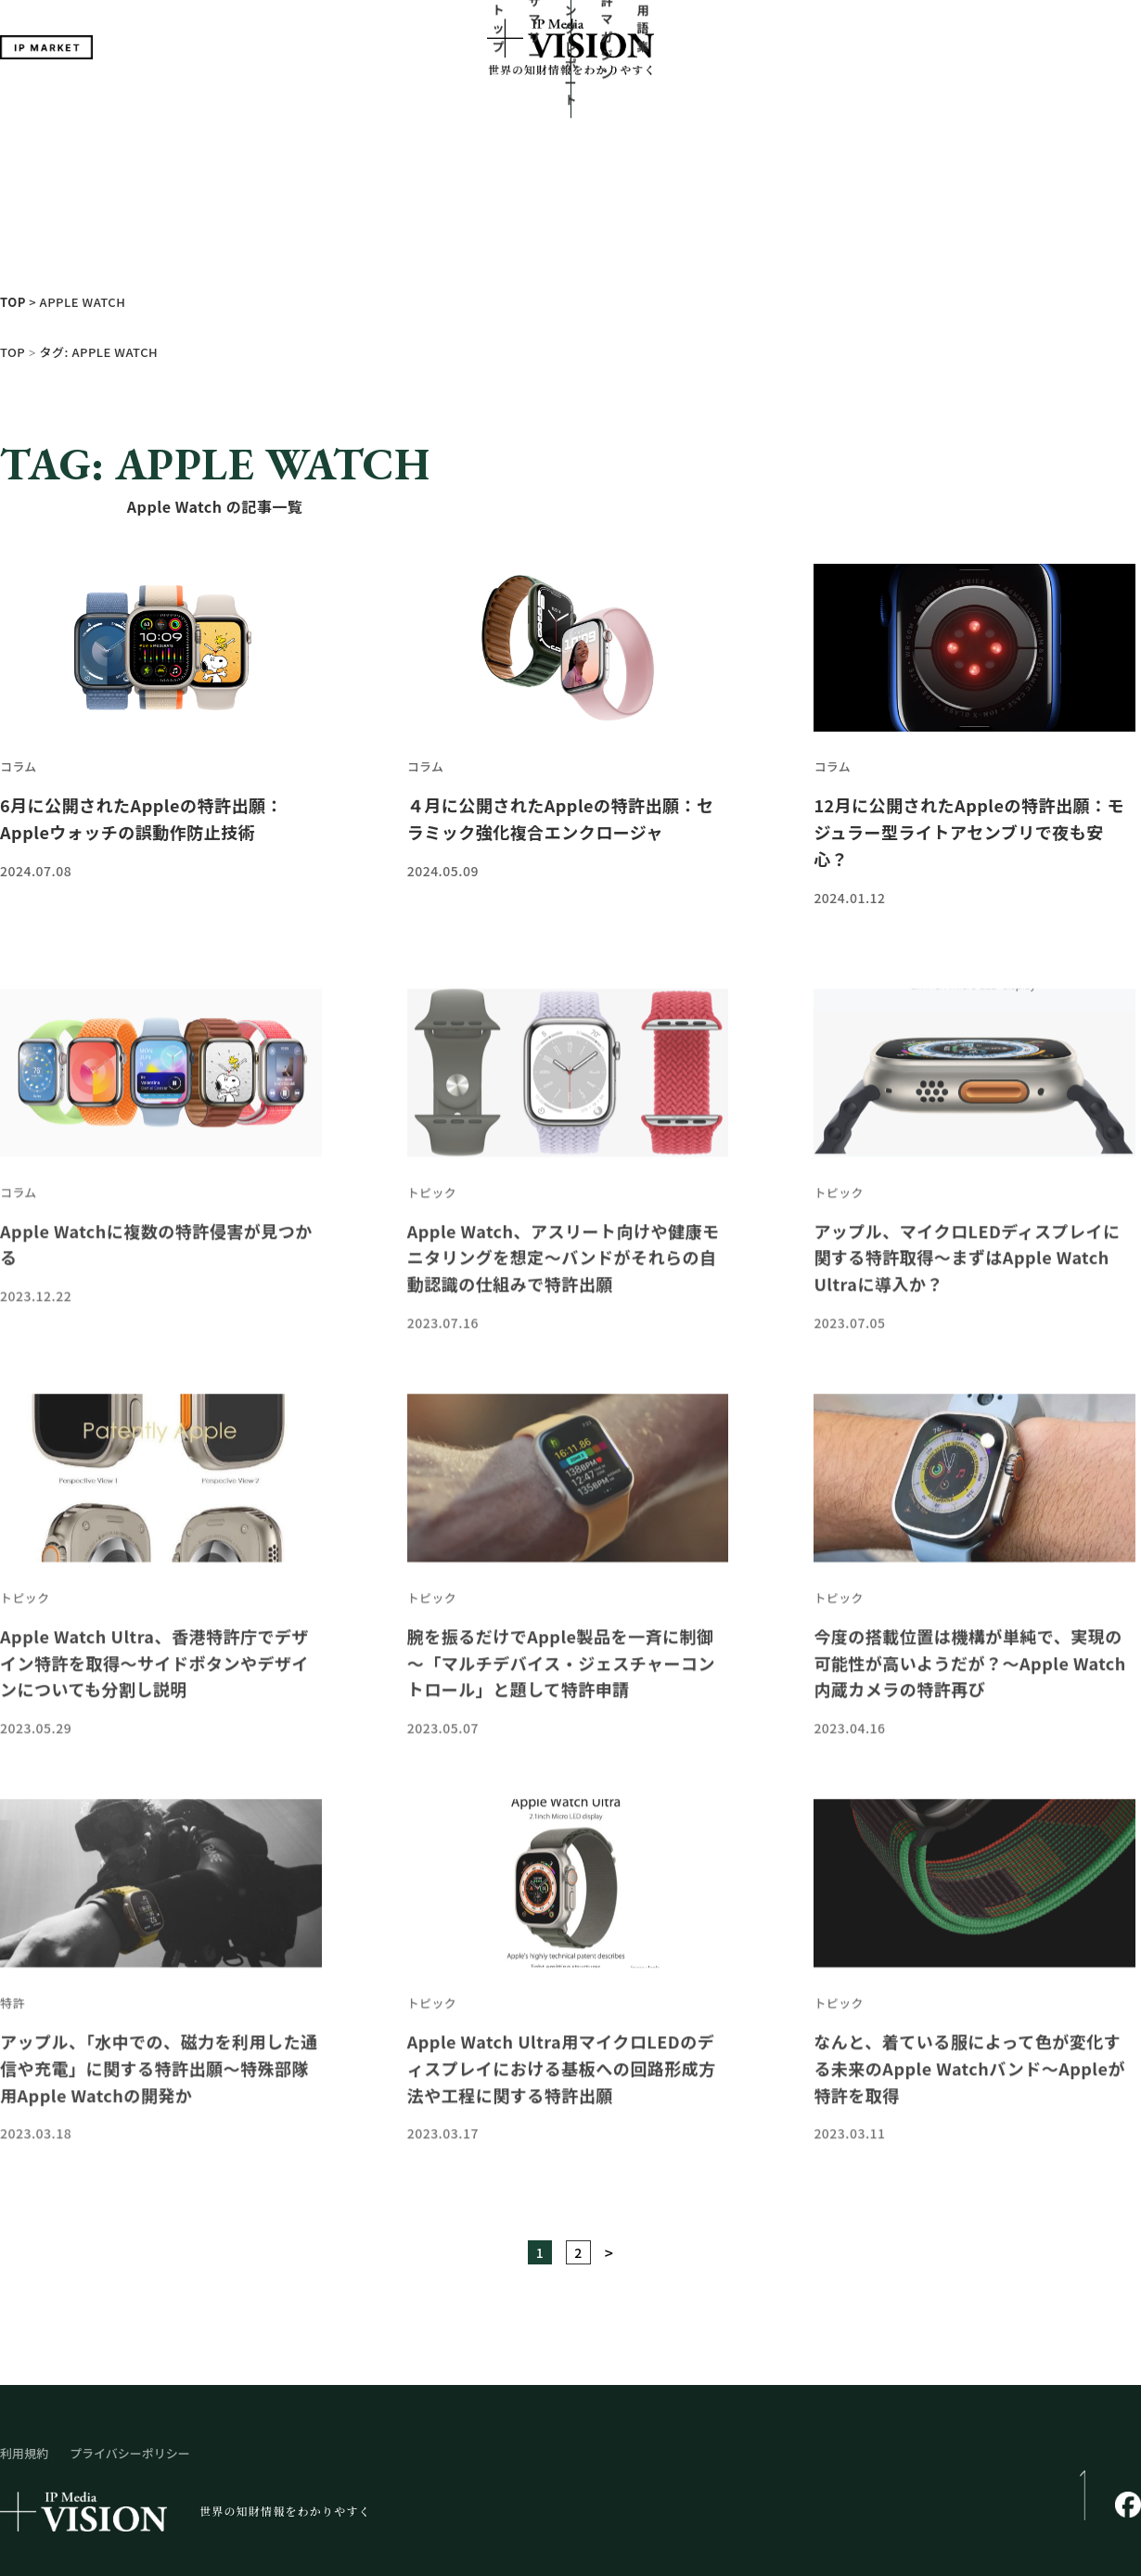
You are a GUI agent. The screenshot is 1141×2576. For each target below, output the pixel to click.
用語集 (751, 112)
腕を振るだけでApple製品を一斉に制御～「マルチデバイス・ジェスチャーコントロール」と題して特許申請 (561, 1587)
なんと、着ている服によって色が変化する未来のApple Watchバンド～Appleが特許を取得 (969, 1992)
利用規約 (24, 2310)
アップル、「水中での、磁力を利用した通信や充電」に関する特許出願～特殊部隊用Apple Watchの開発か (159, 1992)
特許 (12, 1927)
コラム (18, 624)
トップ (390, 112)
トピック (432, 1117)
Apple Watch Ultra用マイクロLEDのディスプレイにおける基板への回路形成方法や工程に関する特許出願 (561, 1992)
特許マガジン (672, 112)
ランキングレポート (559, 112)
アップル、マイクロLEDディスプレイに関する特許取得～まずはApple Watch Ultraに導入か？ (967, 1180)
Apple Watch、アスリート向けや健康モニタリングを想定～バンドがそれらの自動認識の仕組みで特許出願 (563, 1180)
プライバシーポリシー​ (130, 2310)
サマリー (456, 112)
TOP (12, 209)
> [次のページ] (609, 2109)
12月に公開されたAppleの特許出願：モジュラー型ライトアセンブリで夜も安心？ (969, 689)
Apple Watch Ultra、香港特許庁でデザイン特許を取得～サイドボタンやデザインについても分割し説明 (154, 1587)
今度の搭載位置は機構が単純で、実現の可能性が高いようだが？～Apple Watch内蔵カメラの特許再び (970, 1587)
